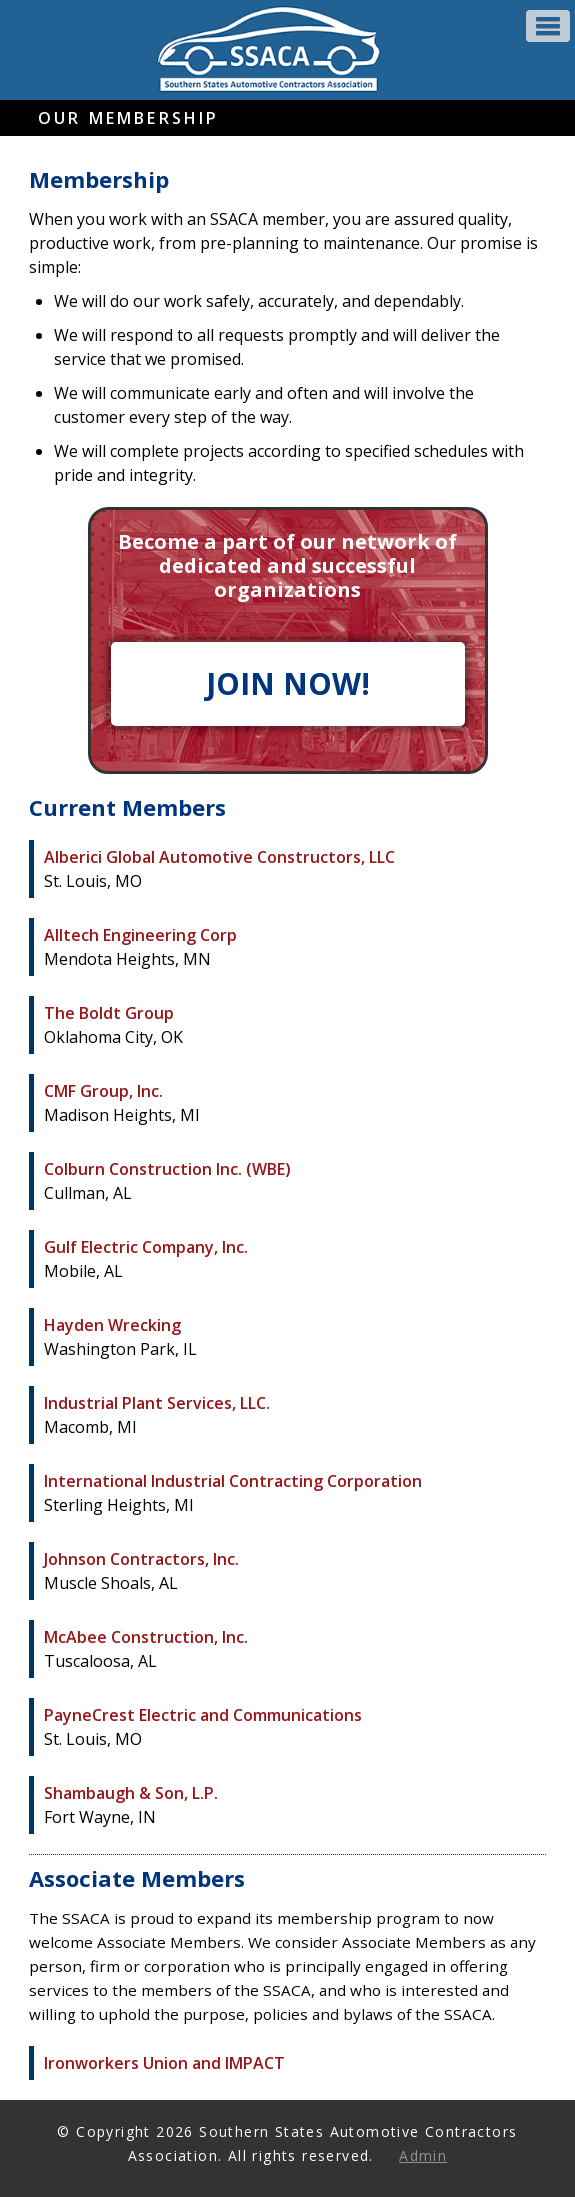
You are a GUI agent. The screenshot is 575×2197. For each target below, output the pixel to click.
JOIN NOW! (288, 683)
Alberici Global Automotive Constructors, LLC (219, 857)
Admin (423, 2155)
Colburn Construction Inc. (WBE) (167, 1169)
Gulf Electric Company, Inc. (146, 1247)
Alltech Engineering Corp (140, 935)
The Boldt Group (109, 1013)
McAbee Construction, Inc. (146, 1637)
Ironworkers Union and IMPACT (164, 2063)
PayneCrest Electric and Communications (203, 1715)
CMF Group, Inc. (103, 1091)
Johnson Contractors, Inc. (141, 1559)
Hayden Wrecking (112, 1325)
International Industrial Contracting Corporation (233, 1481)
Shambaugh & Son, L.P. (131, 1793)
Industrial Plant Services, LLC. (157, 1403)
